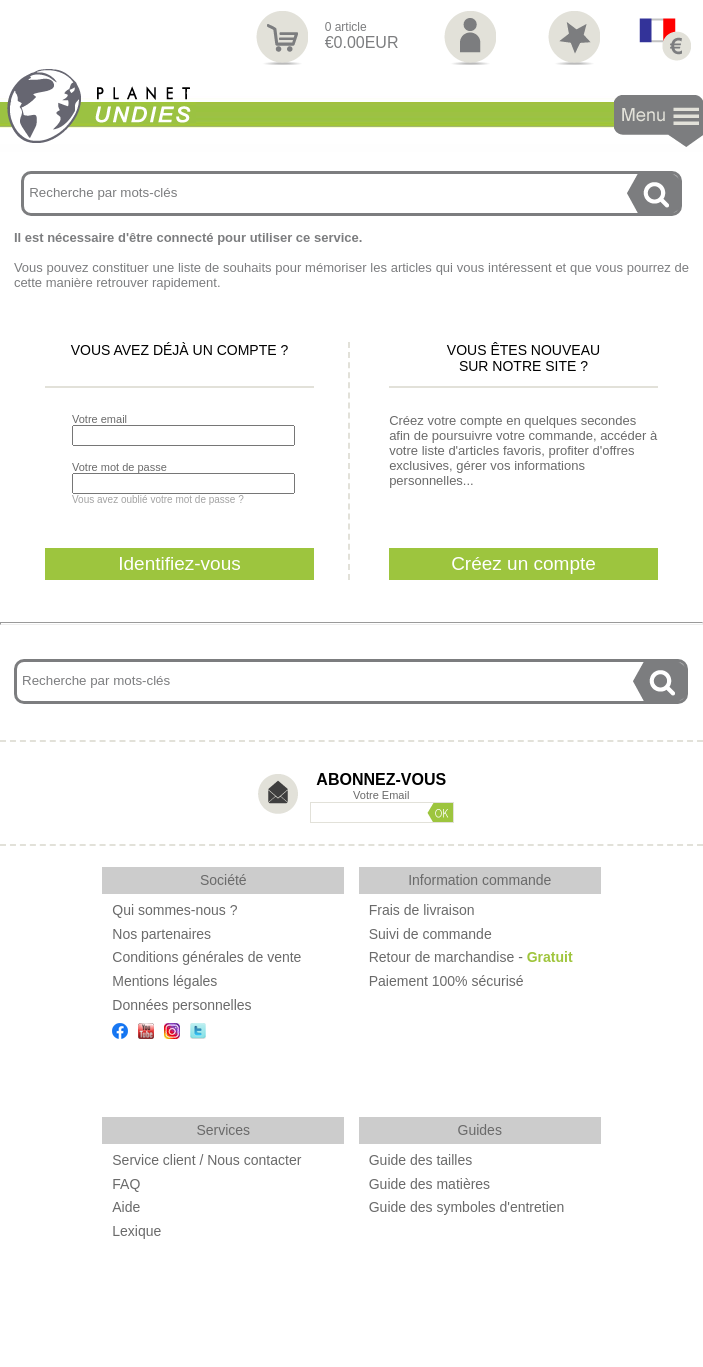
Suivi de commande (430, 934)
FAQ (126, 1184)
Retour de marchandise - (471, 957)
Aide (126, 1207)
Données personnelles (181, 1005)
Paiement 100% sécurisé (446, 981)
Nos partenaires (161, 934)
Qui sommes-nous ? (174, 910)
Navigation (658, 121)
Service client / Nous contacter (206, 1160)
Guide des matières (429, 1184)
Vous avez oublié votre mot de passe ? (158, 499)
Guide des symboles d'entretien (467, 1207)
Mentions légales (164, 981)
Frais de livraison (422, 910)
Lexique (136, 1231)
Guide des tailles (421, 1160)
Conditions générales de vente (206, 957)
